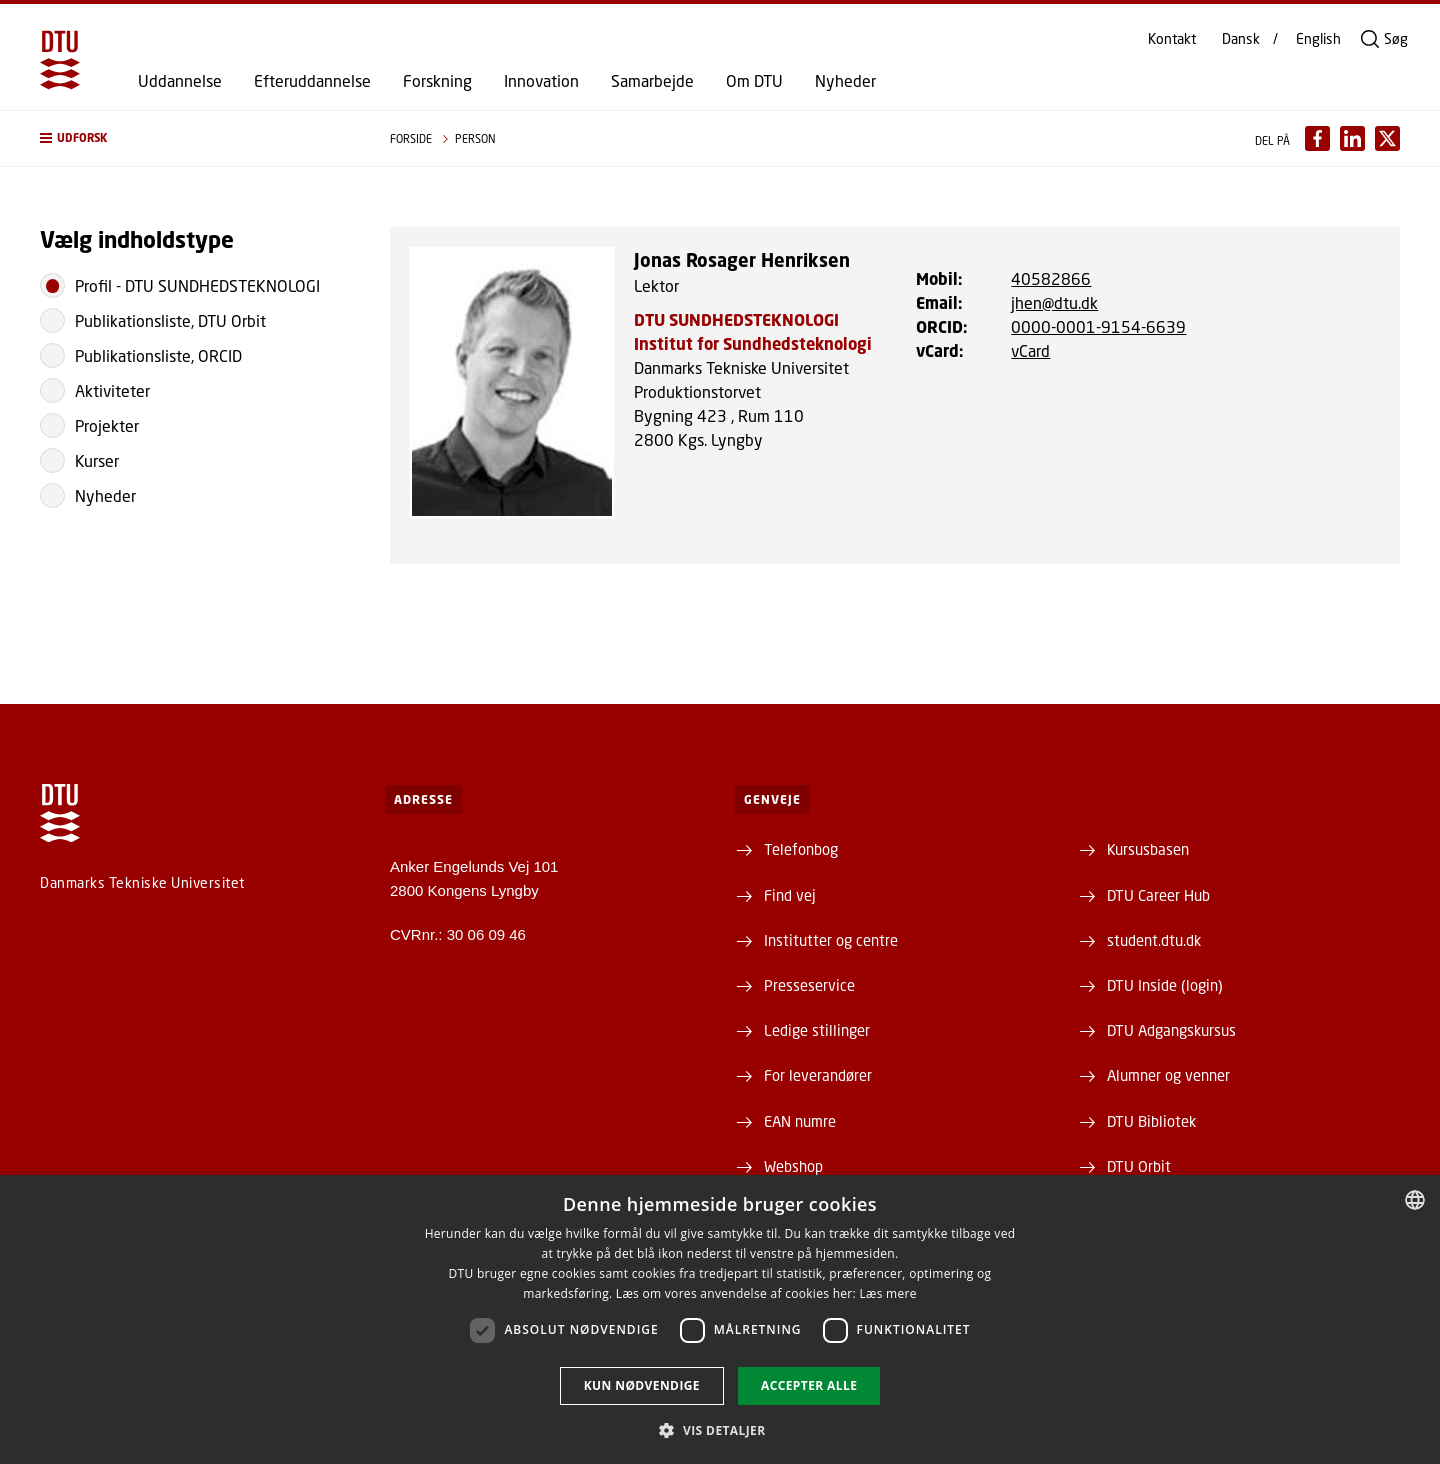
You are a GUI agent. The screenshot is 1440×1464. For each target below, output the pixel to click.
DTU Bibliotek (1151, 1121)
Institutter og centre (831, 940)
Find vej (790, 895)
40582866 (1051, 278)
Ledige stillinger (817, 1030)
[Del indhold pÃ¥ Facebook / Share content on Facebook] (1317, 138)
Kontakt (1172, 39)
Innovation (541, 81)
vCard (1030, 350)
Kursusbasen (1148, 849)
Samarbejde (652, 81)
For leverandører (818, 1075)
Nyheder (845, 81)
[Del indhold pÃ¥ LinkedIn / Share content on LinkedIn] (1352, 138)
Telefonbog (801, 849)
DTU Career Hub (1158, 895)
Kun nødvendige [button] (642, 1385)
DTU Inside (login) (1165, 985)
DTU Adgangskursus (1171, 1030)
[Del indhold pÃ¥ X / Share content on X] (1387, 138)
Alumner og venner (1168, 1075)
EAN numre (800, 1121)
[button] (195, 138)
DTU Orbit (1139, 1166)
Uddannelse (180, 81)
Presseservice (809, 985)
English (1318, 39)
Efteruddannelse (312, 81)
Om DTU (754, 81)
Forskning (437, 81)
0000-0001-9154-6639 (1098, 326)
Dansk (1241, 39)
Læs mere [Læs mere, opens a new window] (887, 1293)
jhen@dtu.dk (1054, 302)
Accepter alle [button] (809, 1385)
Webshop (793, 1166)
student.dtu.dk (1154, 940)
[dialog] (720, 1319)
